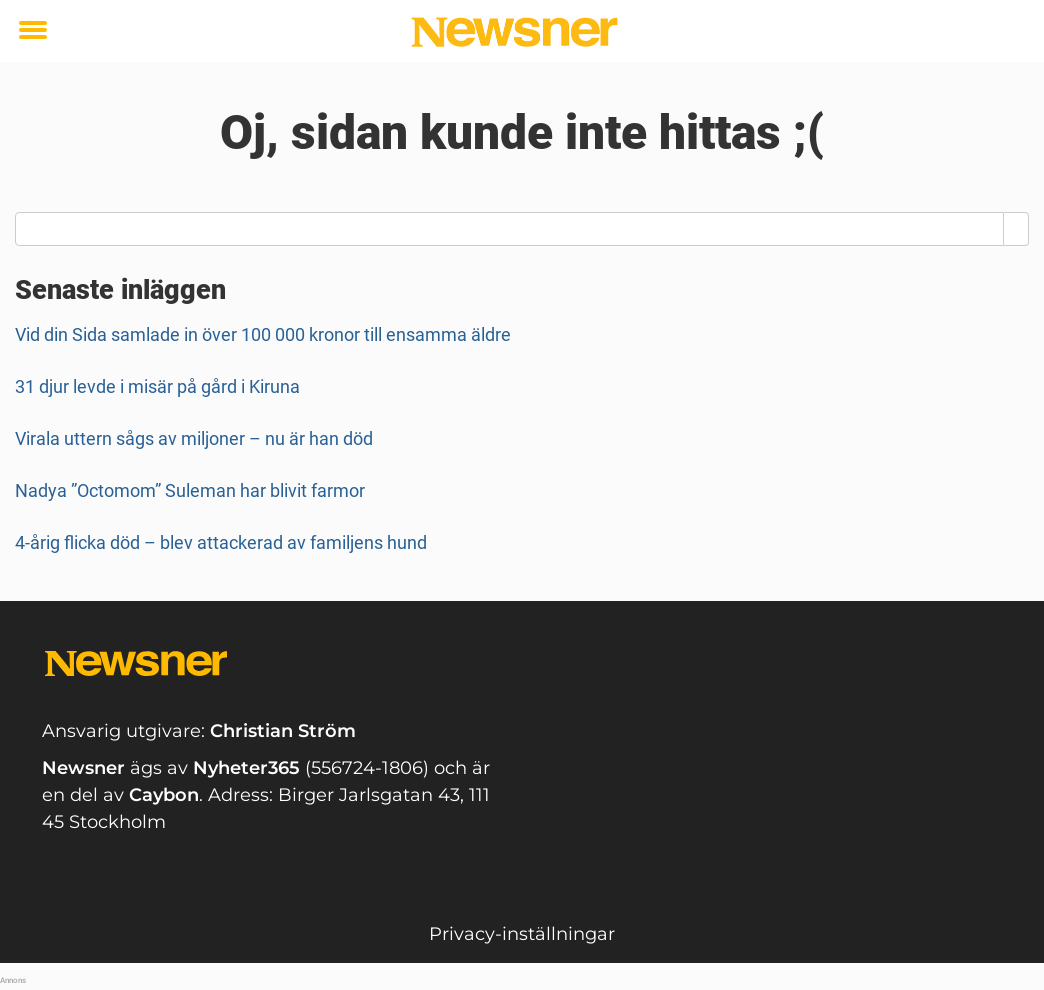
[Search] (1016, 229)
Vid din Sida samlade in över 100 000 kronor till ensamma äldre (263, 334)
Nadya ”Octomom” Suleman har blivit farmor (190, 490)
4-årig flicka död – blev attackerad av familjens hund (221, 542)
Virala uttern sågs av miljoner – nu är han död (194, 438)
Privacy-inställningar (522, 934)
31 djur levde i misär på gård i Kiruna (157, 386)
